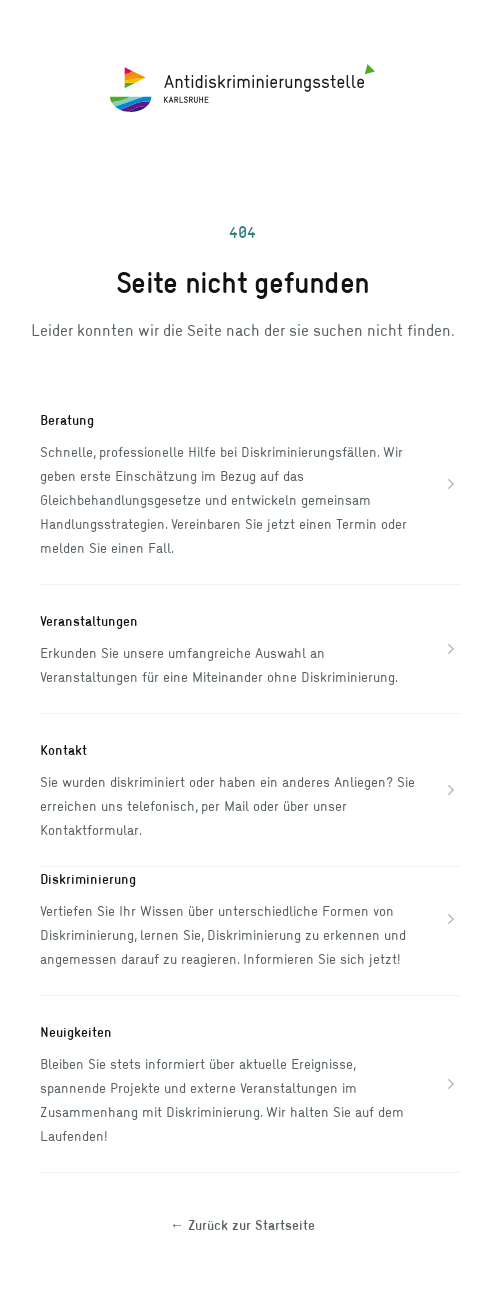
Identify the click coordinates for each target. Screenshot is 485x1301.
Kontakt (63, 749)
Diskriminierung (88, 878)
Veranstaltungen (89, 620)
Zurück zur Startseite (242, 1224)
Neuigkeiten (76, 1031)
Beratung (67, 419)
